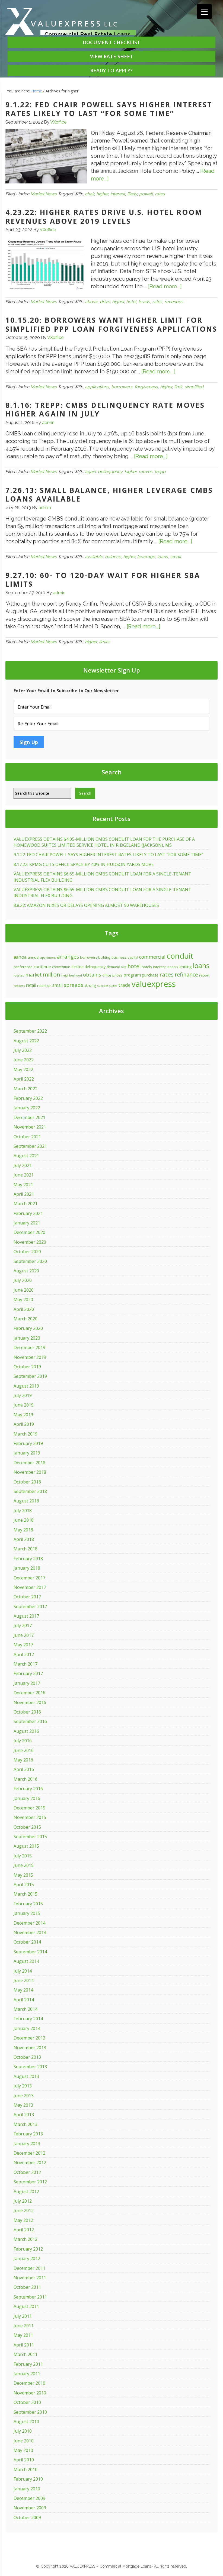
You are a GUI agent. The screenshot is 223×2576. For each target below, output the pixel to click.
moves (145, 471)
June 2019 (24, 1405)
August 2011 (26, 2306)
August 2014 (26, 1961)
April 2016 (24, 1769)
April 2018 (24, 1539)
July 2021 (23, 1165)
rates (160, 193)
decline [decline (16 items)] (77, 966)
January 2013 (27, 2144)
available (94, 556)
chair (89, 193)
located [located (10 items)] (19, 975)
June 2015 (24, 1865)
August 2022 (26, 1041)
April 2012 (24, 2230)
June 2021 (24, 1175)
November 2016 (30, 1702)
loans (162, 556)
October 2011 (27, 2287)
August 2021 (26, 1156)
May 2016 (23, 1760)
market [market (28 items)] (34, 974)
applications (97, 386)
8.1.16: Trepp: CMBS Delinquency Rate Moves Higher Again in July (105, 409)
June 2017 (24, 1635)
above (91, 301)
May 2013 (23, 2105)
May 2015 (23, 1875)
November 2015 (30, 1817)
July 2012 (23, 2201)
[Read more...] (165, 286)
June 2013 (24, 2096)
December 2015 (29, 1808)
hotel (131, 301)
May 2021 (23, 1185)
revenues (173, 301)
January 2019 (27, 1453)
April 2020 (24, 1309)
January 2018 (27, 1568)
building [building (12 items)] (104, 957)
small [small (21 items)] (57, 985)
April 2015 (24, 1884)
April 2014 (24, 2000)
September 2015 (30, 1837)
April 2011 (24, 2345)
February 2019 (28, 1443)
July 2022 (23, 1050)
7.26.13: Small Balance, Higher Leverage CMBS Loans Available (109, 494)
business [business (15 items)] (119, 957)
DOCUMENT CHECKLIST (111, 42)
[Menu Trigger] (204, 11)
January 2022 (27, 1108)
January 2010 (27, 2489)
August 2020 (26, 1271)
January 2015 (27, 1913)
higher (102, 193)
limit (178, 386)
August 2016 (26, 1731)
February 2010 (28, 2479)
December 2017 (29, 1578)
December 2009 (29, 2498)
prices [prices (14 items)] (117, 975)
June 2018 (24, 1520)
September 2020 (30, 1261)
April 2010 (24, 2460)
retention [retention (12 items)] (44, 985)
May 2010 (23, 2450)
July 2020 (23, 1280)
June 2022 (24, 1060)
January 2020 (27, 1338)
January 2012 (27, 2258)
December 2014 (29, 1923)
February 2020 (28, 1328)
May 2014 (23, 1990)
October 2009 (27, 2517)
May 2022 (23, 1069)
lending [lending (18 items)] (185, 966)
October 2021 (27, 1137)
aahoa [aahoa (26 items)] (20, 957)
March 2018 (25, 1549)
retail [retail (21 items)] (31, 985)
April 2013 (24, 2115)
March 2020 (25, 1319)
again (90, 471)
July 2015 (23, 1856)
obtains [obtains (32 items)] (92, 974)
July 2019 (23, 1395)
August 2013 (26, 2076)
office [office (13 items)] (106, 975)
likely (132, 193)
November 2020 (30, 1242)
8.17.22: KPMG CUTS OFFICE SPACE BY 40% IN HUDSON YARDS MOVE (84, 864)
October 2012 (27, 2172)
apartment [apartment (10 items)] (48, 957)
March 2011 (25, 2354)
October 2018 (27, 1482)
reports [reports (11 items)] (19, 986)
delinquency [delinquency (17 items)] (95, 966)
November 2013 (30, 2048)
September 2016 (30, 1721)
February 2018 (28, 1559)
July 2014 (23, 1971)
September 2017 (30, 1606)
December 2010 (29, 2383)
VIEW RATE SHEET (111, 56)
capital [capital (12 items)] (133, 957)
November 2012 (30, 2162)
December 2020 (29, 1232)
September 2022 (30, 1031)
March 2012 (25, 2239)
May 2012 (23, 2220)
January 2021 (27, 1223)
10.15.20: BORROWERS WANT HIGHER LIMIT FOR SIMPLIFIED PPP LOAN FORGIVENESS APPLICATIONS (111, 324)
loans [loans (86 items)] (201, 965)
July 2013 (23, 2086)
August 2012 (26, 2191)
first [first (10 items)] (123, 967)
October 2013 (27, 2057)
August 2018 (26, 1501)
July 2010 (23, 2431)
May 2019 (23, 1415)
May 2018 (23, 1530)
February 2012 (28, 2249)
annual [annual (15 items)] (33, 957)
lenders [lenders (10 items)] (172, 967)
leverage (146, 556)
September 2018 (30, 1491)
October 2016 (27, 1712)
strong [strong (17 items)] (90, 985)
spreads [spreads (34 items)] (73, 984)
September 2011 (30, 2297)
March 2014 (25, 2009)
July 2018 (23, 1511)
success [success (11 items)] (102, 986)
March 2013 (25, 2124)
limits (104, 641)
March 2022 (25, 1089)
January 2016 (27, 1798)
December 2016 (29, 1693)
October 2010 (27, 2402)
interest (117, 193)
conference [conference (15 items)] (23, 966)
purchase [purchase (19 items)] (150, 975)
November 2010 (30, 2393)
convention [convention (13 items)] (61, 967)
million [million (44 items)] (51, 974)
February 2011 (28, 2364)
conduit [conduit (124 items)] (180, 956)
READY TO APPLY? (111, 70)
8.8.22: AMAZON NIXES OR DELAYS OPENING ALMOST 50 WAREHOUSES (86, 905)
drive (105, 301)
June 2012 (24, 2210)
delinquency (110, 471)
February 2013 (28, 2134)
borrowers (121, 386)
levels (144, 301)
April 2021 (24, 1194)
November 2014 (30, 1932)
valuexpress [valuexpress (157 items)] (154, 983)
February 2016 (28, 1789)
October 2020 (27, 1252)
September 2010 (30, 2412)
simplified (193, 386)
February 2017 (28, 1673)
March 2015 (25, 1894)
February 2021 (28, 1213)
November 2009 (30, 2508)
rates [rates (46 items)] (167, 974)
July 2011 (23, 2316)
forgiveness (146, 386)
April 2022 (24, 1079)
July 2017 (23, 1625)
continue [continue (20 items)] (42, 966)
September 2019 (30, 1376)
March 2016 (25, 1779)
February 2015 (28, 1904)
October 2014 (27, 1942)
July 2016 (23, 1741)
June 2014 (24, 1980)
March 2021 (25, 1204)
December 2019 (29, 1347)
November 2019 (30, 1357)
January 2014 (27, 2028)
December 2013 (29, 2038)
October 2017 (27, 1597)
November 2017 (30, 1587)
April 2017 (24, 1654)
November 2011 (30, 2278)
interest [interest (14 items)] (159, 966)
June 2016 (24, 1750)
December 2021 (29, 1117)
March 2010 (25, 2469)
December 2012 (29, 2153)
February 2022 (28, 1098)
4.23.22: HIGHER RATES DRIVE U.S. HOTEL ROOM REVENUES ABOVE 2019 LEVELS (103, 216)
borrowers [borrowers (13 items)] (88, 957)
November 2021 (30, 1127)
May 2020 (23, 1299)
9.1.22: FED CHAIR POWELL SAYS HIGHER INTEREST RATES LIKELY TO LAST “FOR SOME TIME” (108, 109)
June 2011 (24, 2326)
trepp (160, 471)
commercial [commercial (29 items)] (152, 957)
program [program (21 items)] (132, 975)
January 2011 (27, 2374)
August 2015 (26, 1846)
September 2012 (30, 2182)
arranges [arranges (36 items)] (68, 956)
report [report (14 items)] (204, 975)
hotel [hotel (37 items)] (134, 966)
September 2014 (30, 1952)
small (175, 556)
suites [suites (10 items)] (113, 986)
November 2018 (30, 1472)
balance (113, 556)
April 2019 (24, 1424)
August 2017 (26, 1616)
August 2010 (26, 2422)
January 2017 (27, 1683)
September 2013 (30, 2067)
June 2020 (24, 1290)
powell (146, 193)
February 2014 (28, 2019)
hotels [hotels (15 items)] (147, 966)
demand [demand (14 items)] (113, 966)
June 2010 (24, 2441)
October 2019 (27, 1367)
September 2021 (30, 1146)
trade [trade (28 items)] (124, 985)
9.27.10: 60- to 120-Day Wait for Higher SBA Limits (102, 579)
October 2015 (27, 1827)
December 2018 (29, 1463)
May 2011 (23, 2335)
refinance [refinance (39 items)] (186, 974)
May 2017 (23, 1645)
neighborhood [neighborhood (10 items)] (71, 975)
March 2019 (25, 1434)
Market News (43, 193)
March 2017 (25, 1664)
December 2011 (29, 2268)
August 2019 (26, 1386)
